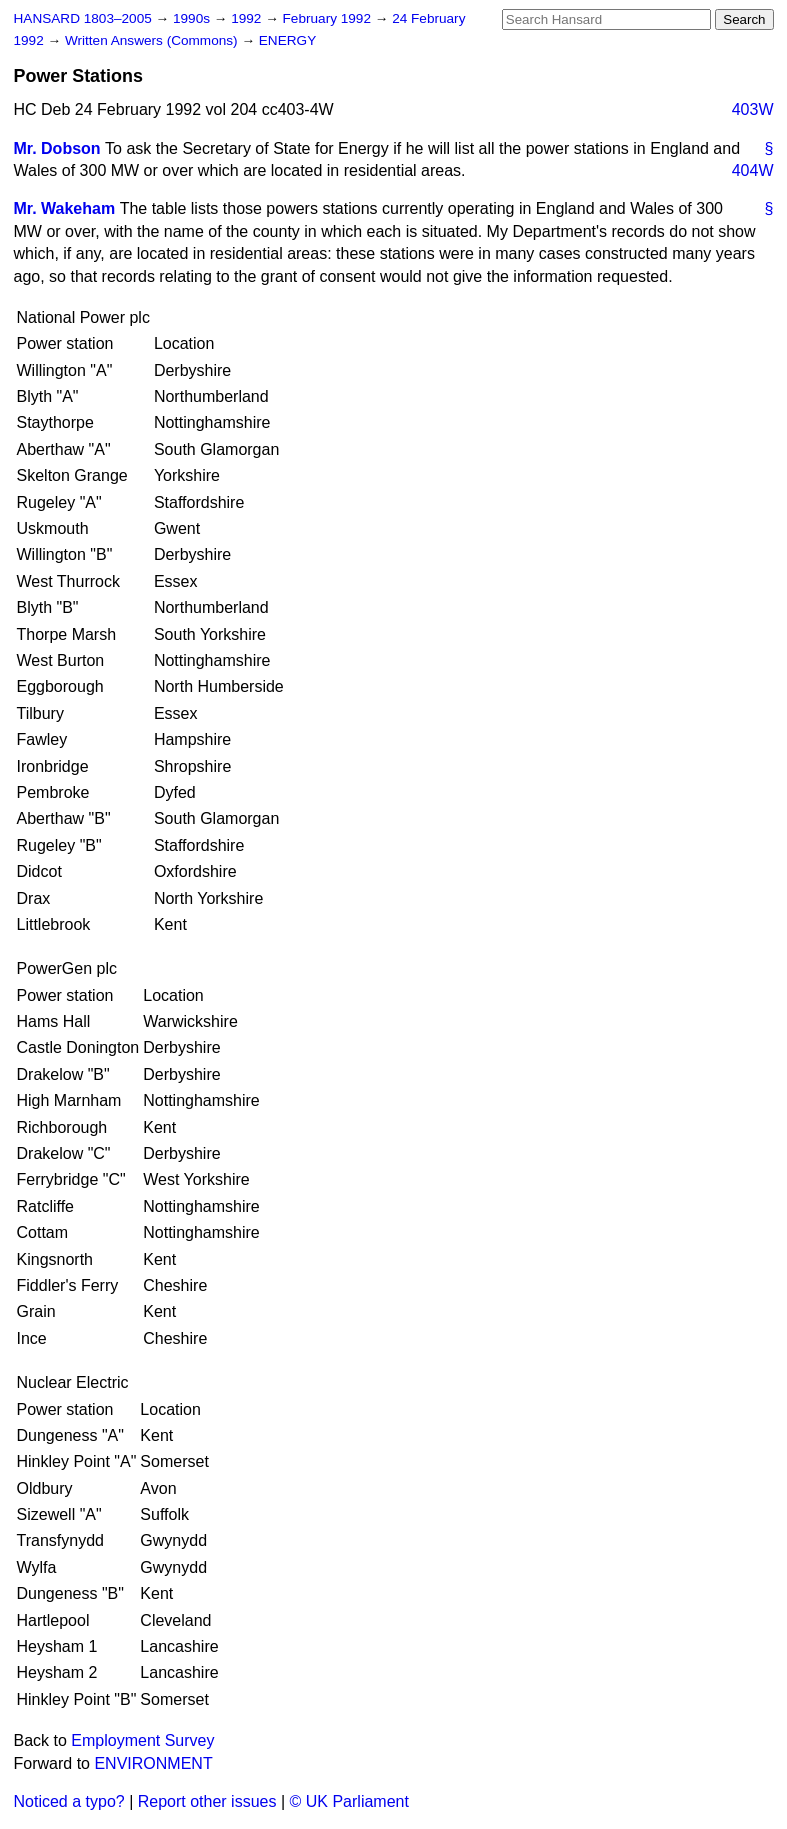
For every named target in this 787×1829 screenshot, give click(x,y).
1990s (193, 18)
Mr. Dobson (57, 148)
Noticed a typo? (69, 1801)
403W (753, 109)
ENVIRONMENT (153, 1763)
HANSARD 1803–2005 (83, 18)
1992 (248, 18)
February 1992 (329, 18)
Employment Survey (142, 1740)
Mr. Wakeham (65, 208)
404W (753, 170)
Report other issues (207, 1801)
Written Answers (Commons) (153, 40)
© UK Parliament (349, 1801)
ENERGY (287, 40)
